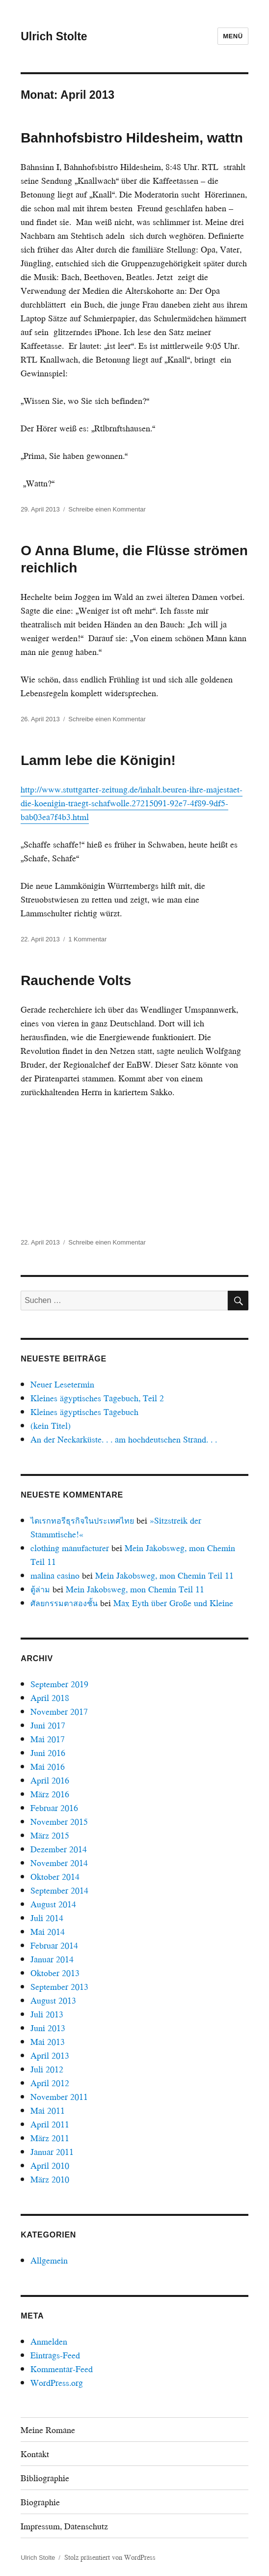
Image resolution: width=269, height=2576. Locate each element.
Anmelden (48, 2341)
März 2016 (49, 1794)
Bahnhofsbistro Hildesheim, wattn (132, 137)
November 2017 (59, 1711)
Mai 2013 (47, 2041)
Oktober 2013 (55, 1973)
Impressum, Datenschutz (64, 2526)
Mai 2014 (47, 1931)
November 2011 (59, 2096)
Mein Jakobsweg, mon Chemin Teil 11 (164, 1575)
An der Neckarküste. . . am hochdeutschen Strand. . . (123, 1439)
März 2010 (49, 2179)
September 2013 (59, 1986)
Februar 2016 (54, 1807)
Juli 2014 (46, 1918)
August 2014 (53, 1904)
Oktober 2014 (55, 1876)
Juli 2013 (46, 2014)
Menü (233, 36)
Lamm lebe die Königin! (98, 760)
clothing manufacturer (69, 1548)
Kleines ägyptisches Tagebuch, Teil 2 (97, 1398)
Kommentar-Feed (61, 2369)
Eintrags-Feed (55, 2355)
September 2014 (59, 1890)
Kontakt (35, 2454)
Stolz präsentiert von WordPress (110, 2557)
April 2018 (49, 1697)
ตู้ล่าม (40, 1589)
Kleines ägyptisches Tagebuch (84, 1411)
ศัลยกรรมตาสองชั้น (64, 1603)
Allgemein (49, 2260)
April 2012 (49, 2083)
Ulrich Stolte (54, 36)
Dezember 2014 (58, 1849)
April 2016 (49, 1780)
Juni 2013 (47, 2028)
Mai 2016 (47, 1766)
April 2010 (49, 2165)
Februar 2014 (54, 1945)
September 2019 (59, 1684)
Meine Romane (48, 2429)
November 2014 (59, 1862)
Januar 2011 (52, 2151)
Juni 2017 (47, 1725)
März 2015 (49, 1835)
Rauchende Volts (76, 980)
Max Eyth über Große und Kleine (173, 1603)
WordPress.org (56, 2382)
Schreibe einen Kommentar (107, 509)
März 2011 (49, 2138)
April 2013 (49, 2055)
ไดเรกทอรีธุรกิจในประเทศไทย (82, 1520)
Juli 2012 (46, 2069)
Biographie (40, 2502)
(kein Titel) (50, 1425)
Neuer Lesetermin (62, 1384)
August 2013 (53, 2000)
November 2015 (59, 1821)
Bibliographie (45, 2478)
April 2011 (49, 2124)
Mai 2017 (47, 1739)
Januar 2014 (52, 1959)
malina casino (55, 1575)
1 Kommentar (87, 939)
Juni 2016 (47, 1752)
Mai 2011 (47, 2110)
